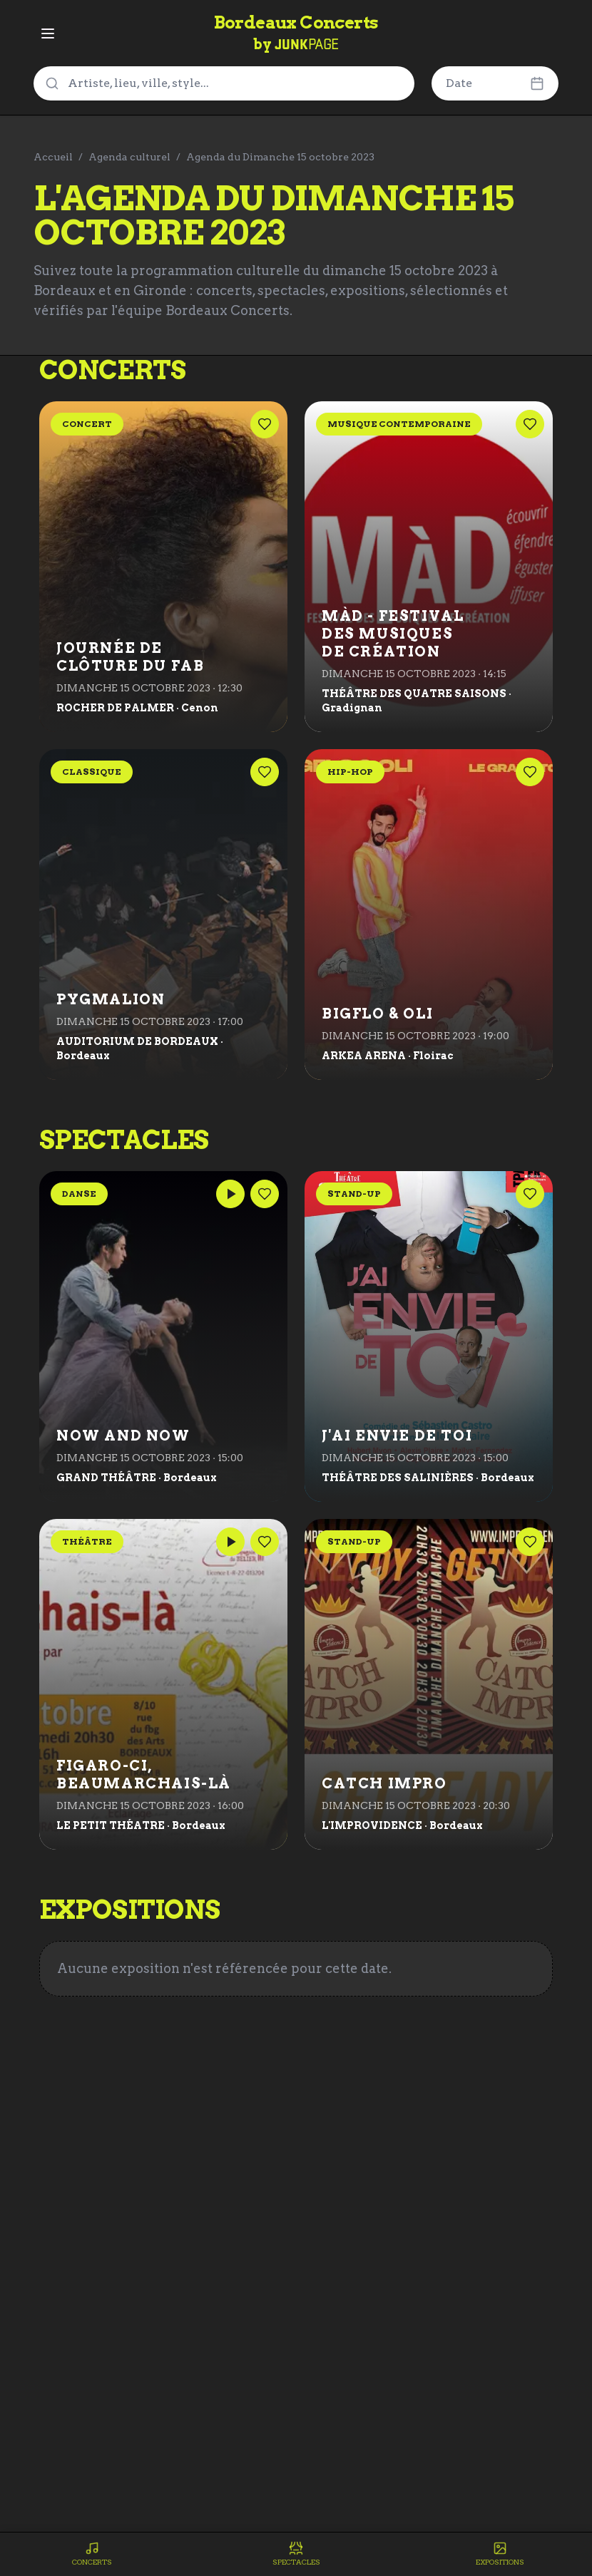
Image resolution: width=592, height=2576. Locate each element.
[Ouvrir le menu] (48, 33)
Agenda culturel (129, 157)
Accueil (53, 157)
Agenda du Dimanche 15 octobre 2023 (280, 157)
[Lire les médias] (230, 1194)
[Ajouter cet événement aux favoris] (264, 424)
